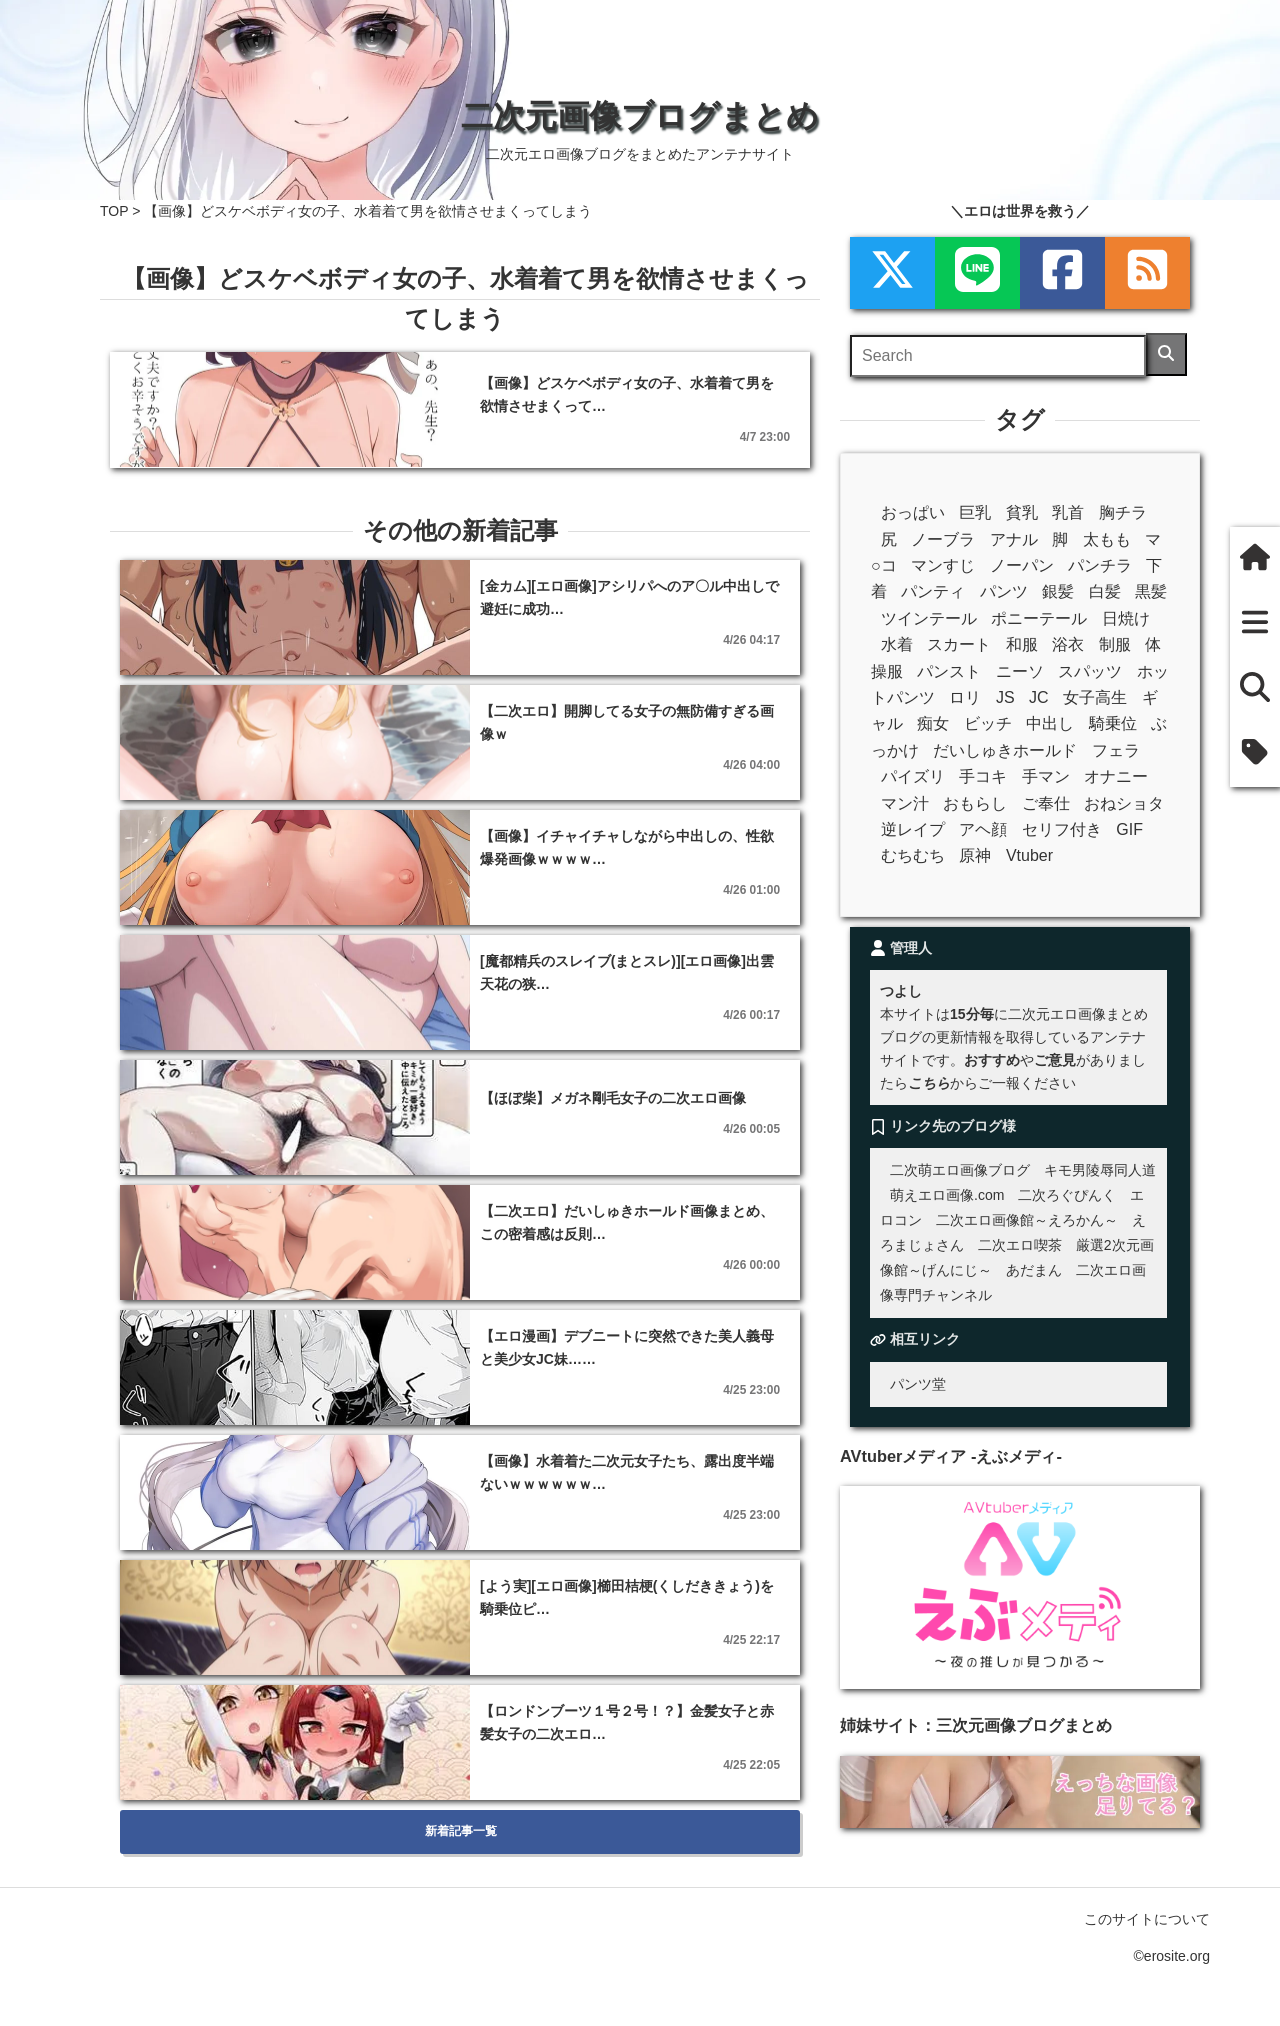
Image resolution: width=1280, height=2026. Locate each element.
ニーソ (1020, 671)
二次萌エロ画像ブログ (960, 1170)
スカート (959, 644)
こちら (929, 1083)
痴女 (933, 723)
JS (1005, 697)
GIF (1129, 829)
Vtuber (1029, 855)
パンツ (1004, 591)
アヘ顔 (983, 829)
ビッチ (988, 723)
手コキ (983, 776)
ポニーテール (1039, 618)
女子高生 (1095, 697)
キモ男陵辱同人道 (1100, 1170)
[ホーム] (1255, 559)
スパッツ (1090, 671)
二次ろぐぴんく (1067, 1195)
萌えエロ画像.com (947, 1195)
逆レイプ (913, 829)
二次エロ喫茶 (1020, 1245)
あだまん (1034, 1270)
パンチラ (1100, 565)
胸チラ (1123, 512)
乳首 (1068, 512)
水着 (897, 644)
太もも (1107, 539)
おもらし (975, 803)
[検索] (1166, 354)
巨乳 (975, 512)
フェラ (1116, 750)
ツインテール (929, 618)
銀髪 (1058, 591)
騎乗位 (1113, 723)
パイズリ (913, 776)
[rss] (1147, 273)
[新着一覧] (1255, 624)
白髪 (1105, 591)
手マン (1046, 776)
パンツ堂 (918, 1384)
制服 (1115, 644)
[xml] (892, 273)
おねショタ (1124, 803)
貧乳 (1022, 512)
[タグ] (1255, 754)
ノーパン (1022, 565)
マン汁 (905, 803)
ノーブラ (943, 539)
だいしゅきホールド (1005, 750)
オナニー (1116, 776)
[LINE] (977, 273)
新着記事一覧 (460, 1831)
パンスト (949, 671)
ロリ (965, 697)
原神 (975, 855)
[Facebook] (1062, 273)
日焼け (1126, 618)
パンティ (933, 591)
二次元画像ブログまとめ (640, 116)
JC (1039, 697)
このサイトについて (1147, 1919)
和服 (1022, 644)
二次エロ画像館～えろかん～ (1027, 1220)
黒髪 (1151, 591)
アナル (1014, 539)
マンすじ (943, 565)
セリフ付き (1062, 829)
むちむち (913, 855)
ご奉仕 (1046, 803)
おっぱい (913, 512)
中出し (1050, 723)
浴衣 (1068, 644)
